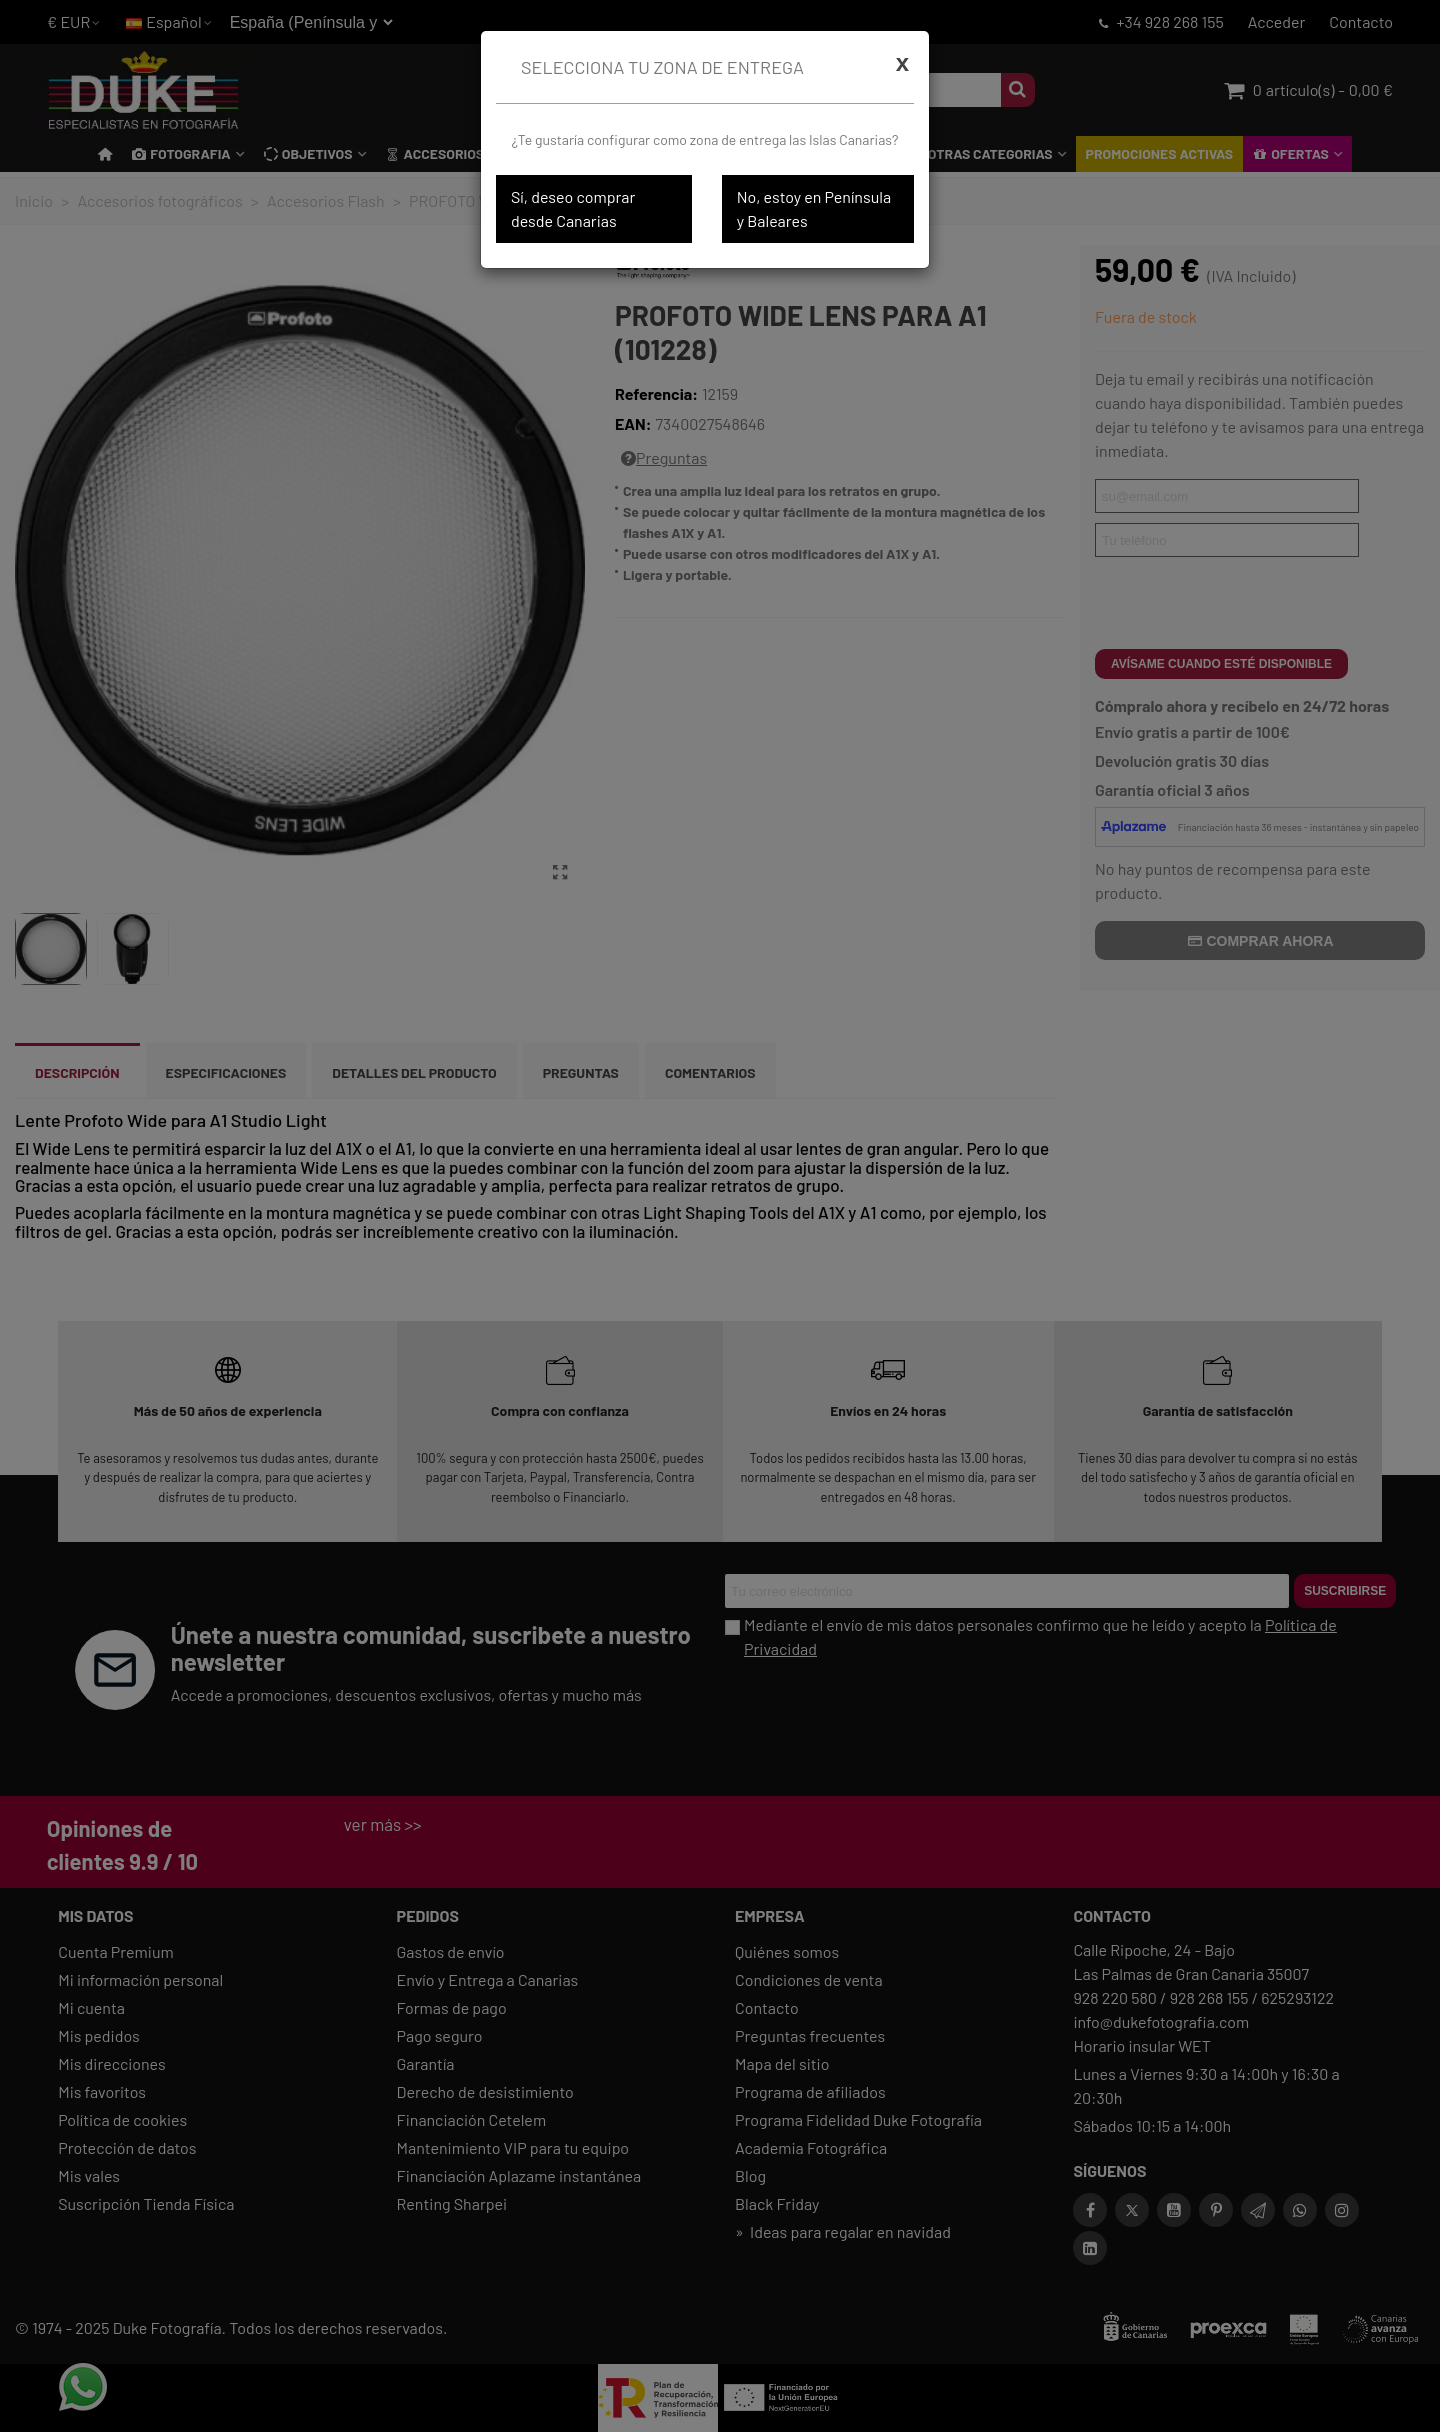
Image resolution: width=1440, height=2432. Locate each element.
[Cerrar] (902, 63)
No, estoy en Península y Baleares (814, 208)
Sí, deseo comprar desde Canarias (573, 208)
